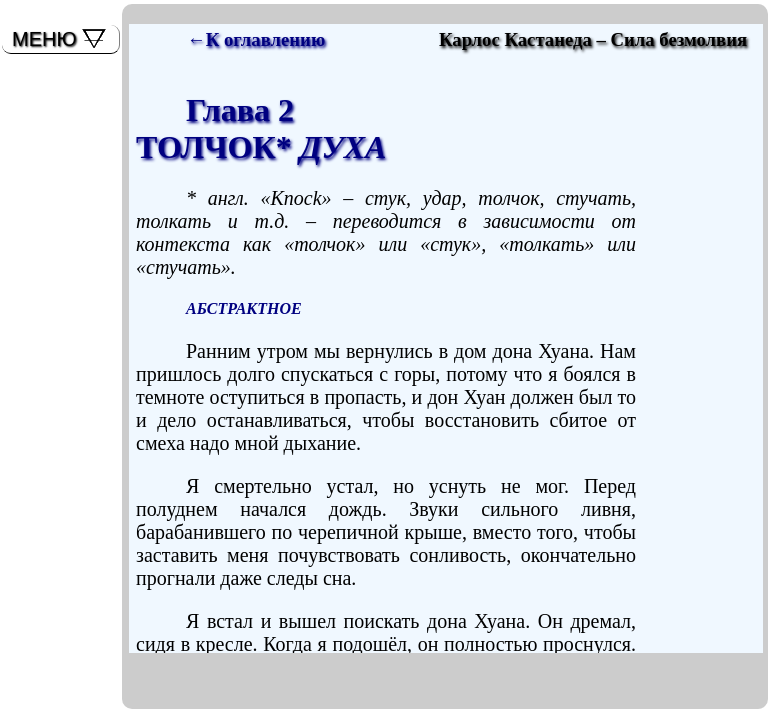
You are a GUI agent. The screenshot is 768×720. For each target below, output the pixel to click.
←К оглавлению (256, 39)
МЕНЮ (44, 39)
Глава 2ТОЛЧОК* (261, 128)
